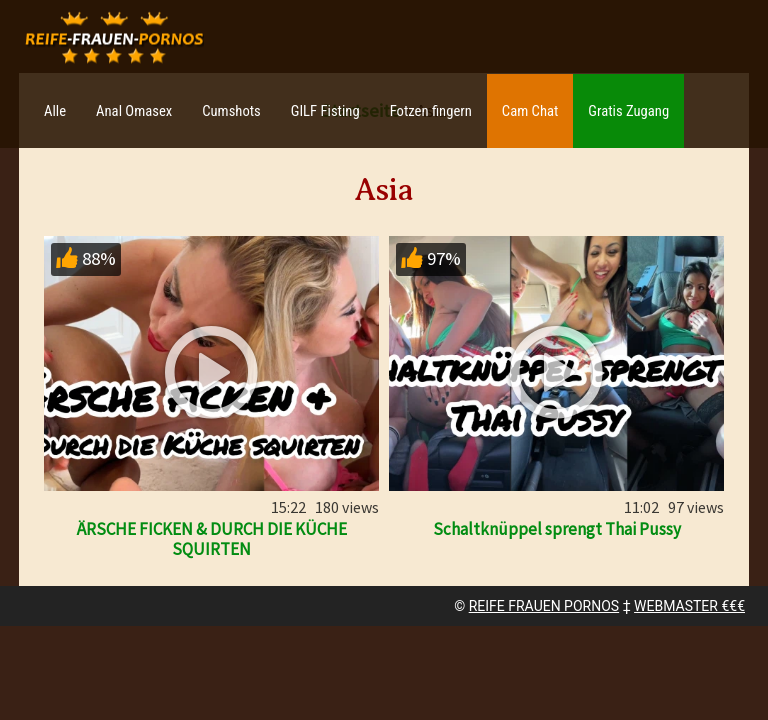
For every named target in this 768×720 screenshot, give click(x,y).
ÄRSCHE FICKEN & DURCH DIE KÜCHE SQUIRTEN (212, 539)
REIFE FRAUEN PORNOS (544, 606)
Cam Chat (530, 111)
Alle (55, 111)
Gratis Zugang (628, 111)
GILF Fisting (325, 111)
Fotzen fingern (431, 111)
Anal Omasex (134, 111)
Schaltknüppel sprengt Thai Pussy (557, 529)
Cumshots (231, 111)
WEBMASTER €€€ (689, 606)
